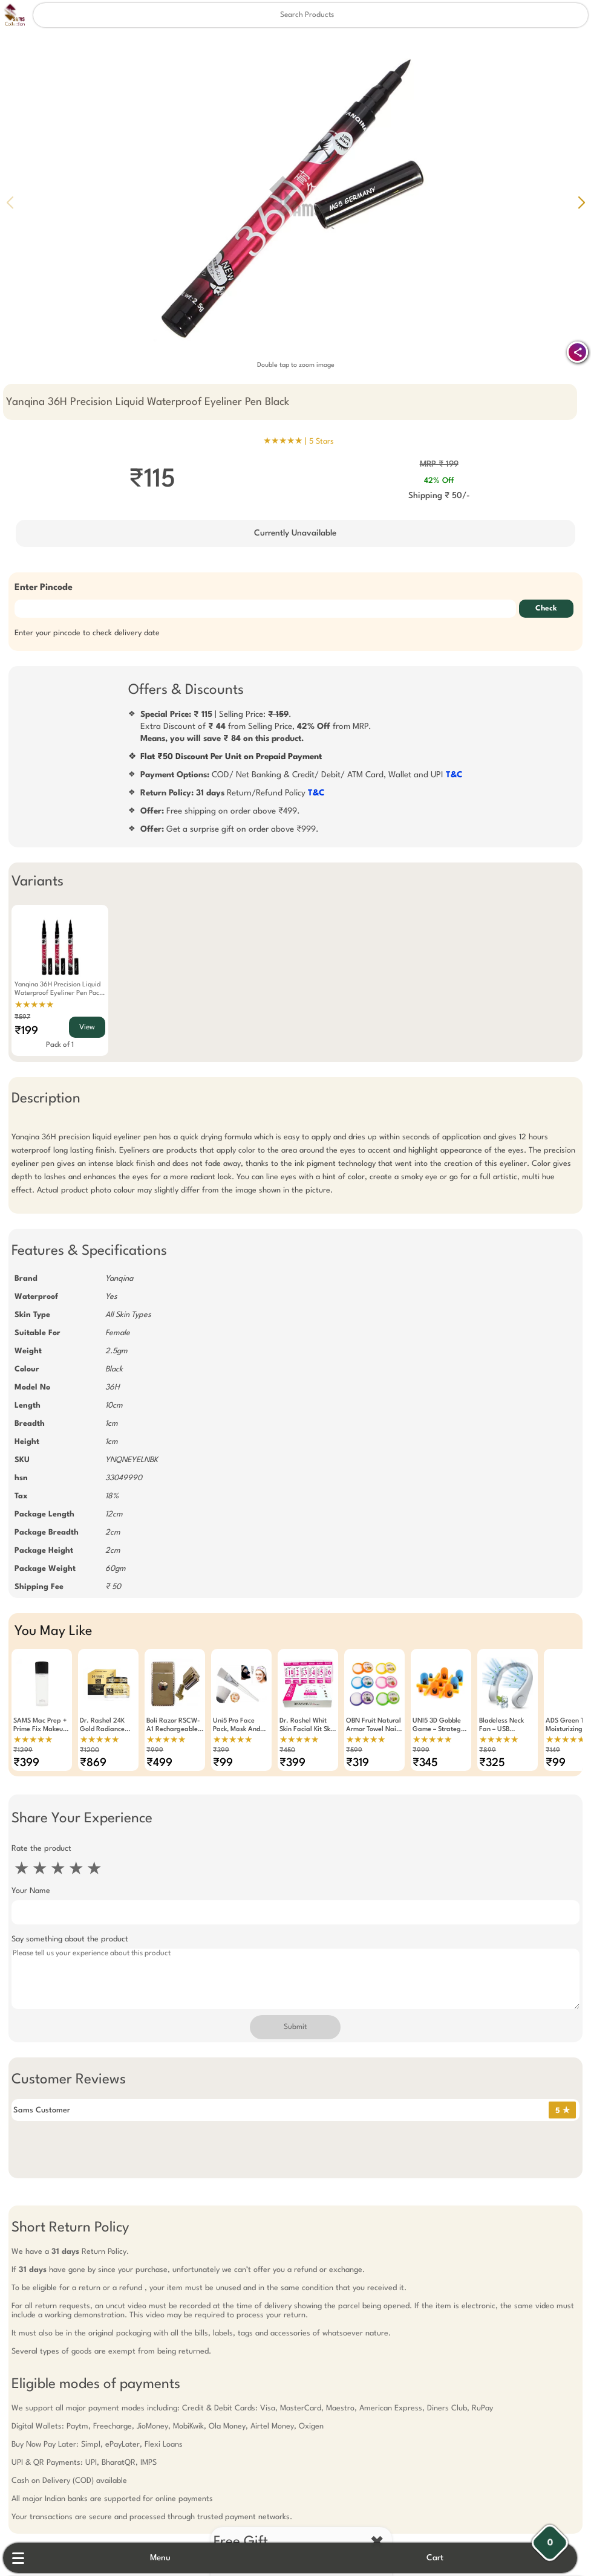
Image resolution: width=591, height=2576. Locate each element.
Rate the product (36, 1849)
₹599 (349, 1750)
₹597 (17, 1017)
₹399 (21, 1763)
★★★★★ (28, 1005)
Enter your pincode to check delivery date (81, 633)
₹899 (482, 1750)
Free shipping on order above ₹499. (220, 811)
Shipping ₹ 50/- (441, 495)
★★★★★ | (298, 441)
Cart (443, 2558)
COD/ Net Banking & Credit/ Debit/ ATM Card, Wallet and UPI (301, 775)
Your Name (25, 1891)
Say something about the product (64, 1939)
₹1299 (17, 1750)
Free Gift (235, 2494)
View (82, 1027)
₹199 (21, 1031)
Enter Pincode (38, 587)
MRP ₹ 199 (441, 464)
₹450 (282, 1750)
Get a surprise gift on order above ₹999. (229, 829)
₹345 (420, 1763)
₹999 (149, 1750)
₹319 (352, 1763)
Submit (295, 2027)
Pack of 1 (54, 1045)
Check (552, 608)
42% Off (442, 481)
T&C (454, 775)
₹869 (87, 1763)
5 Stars (321, 441)
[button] (581, 202)
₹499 (154, 1763)
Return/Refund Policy (232, 793)
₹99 (217, 1763)
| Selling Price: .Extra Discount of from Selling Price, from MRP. (255, 726)
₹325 (487, 1763)
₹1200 (84, 1750)
